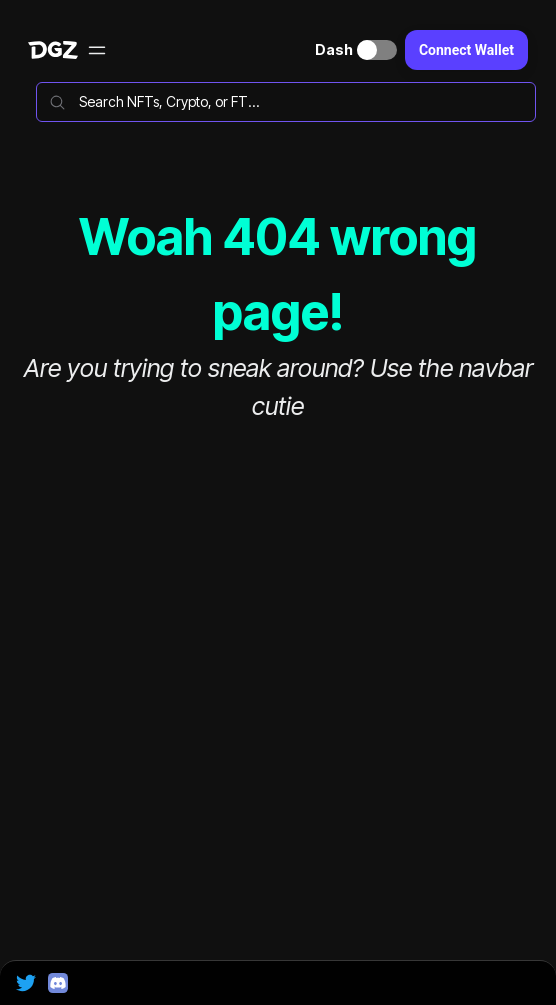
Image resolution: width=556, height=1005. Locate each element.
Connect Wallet (466, 50)
